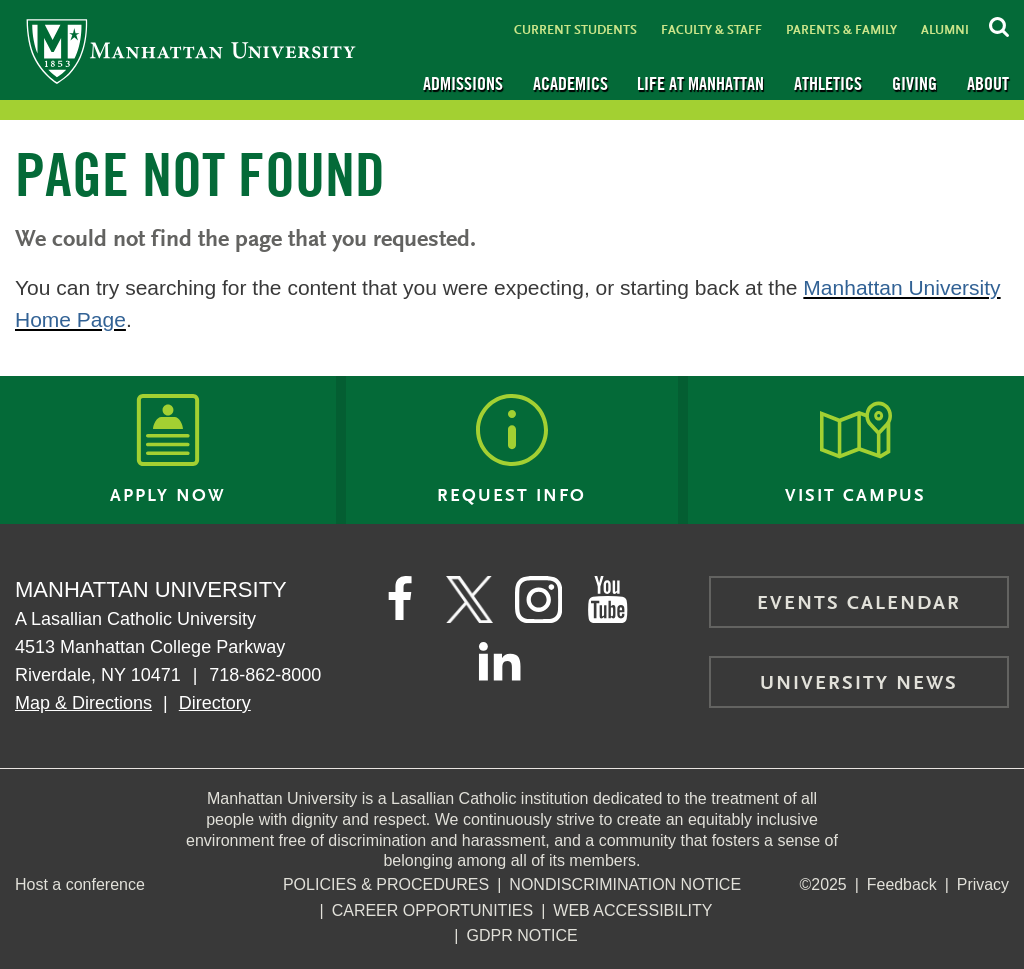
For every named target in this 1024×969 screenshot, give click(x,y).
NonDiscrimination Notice (625, 884)
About (988, 83)
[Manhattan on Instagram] (539, 600)
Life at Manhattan (700, 83)
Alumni (945, 30)
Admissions (463, 83)
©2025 (822, 884)
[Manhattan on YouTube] (609, 600)
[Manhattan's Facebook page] (399, 600)
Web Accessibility (632, 910)
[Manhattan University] (191, 50)
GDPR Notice (522, 935)
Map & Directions (83, 703)
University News (859, 684)
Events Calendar (859, 604)
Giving (914, 83)
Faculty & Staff (711, 30)
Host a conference (80, 884)
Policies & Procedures (386, 884)
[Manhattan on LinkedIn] (500, 660)
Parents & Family (841, 30)
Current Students (575, 30)
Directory (215, 703)
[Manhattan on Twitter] (469, 600)
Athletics (828, 83)
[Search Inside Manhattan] (999, 24)
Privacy (983, 884)
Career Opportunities (433, 910)
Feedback (901, 884)
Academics (570, 83)
